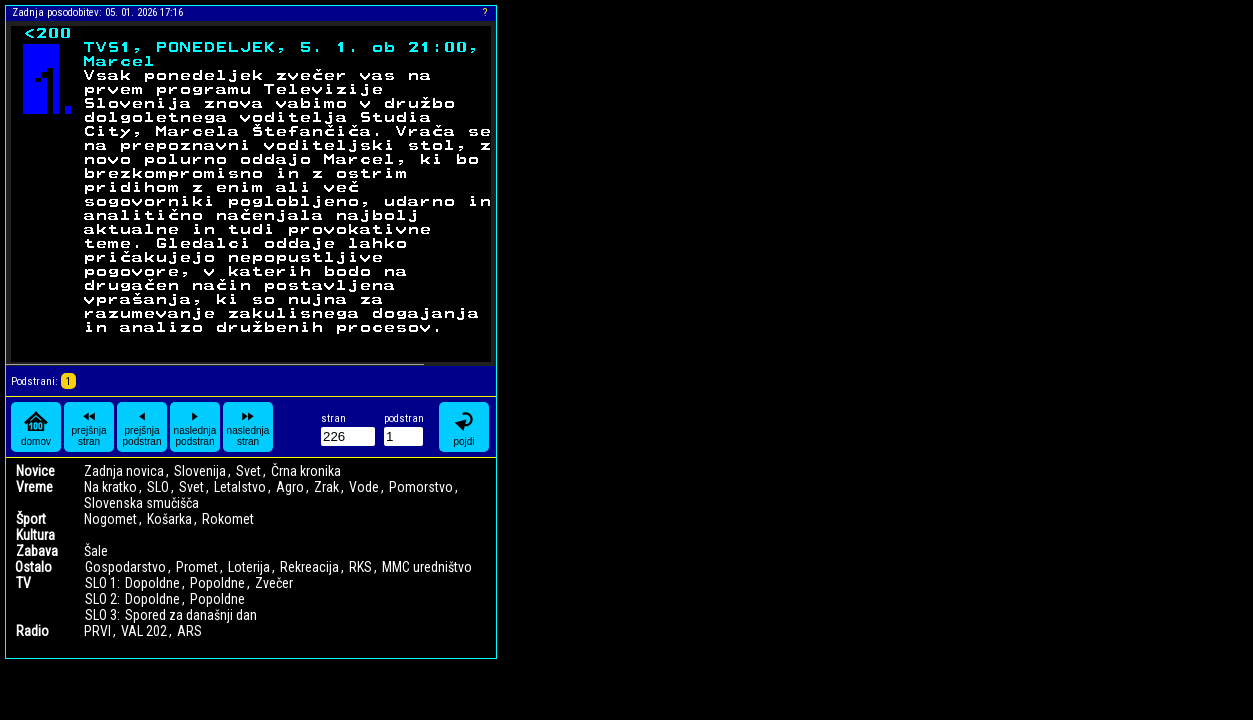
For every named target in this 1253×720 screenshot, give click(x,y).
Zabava (37, 551)
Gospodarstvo (125, 567)
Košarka (169, 519)
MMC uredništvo (427, 567)
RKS (360, 567)
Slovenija (200, 471)
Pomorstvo (421, 487)
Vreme (34, 487)
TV (23, 583)
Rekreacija (309, 567)
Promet (197, 567)
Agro (290, 487)
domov (36, 427)
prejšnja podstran (142, 427)
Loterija (249, 567)
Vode (364, 487)
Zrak (326, 487)
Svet (248, 471)
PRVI (97, 631)
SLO (158, 487)
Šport (31, 519)
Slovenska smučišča (141, 503)
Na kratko (110, 487)
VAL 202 (144, 631)
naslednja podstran (195, 427)
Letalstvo (240, 487)
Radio (32, 631)
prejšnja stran (88, 427)
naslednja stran (248, 427)
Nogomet (110, 519)
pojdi (464, 427)
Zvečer (274, 583)
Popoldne (217, 583)
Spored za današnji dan (191, 615)
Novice (35, 471)
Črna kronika (306, 471)
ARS (189, 631)
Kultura (35, 535)
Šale (96, 551)
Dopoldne (152, 583)
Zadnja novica (124, 471)
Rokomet (228, 519)
